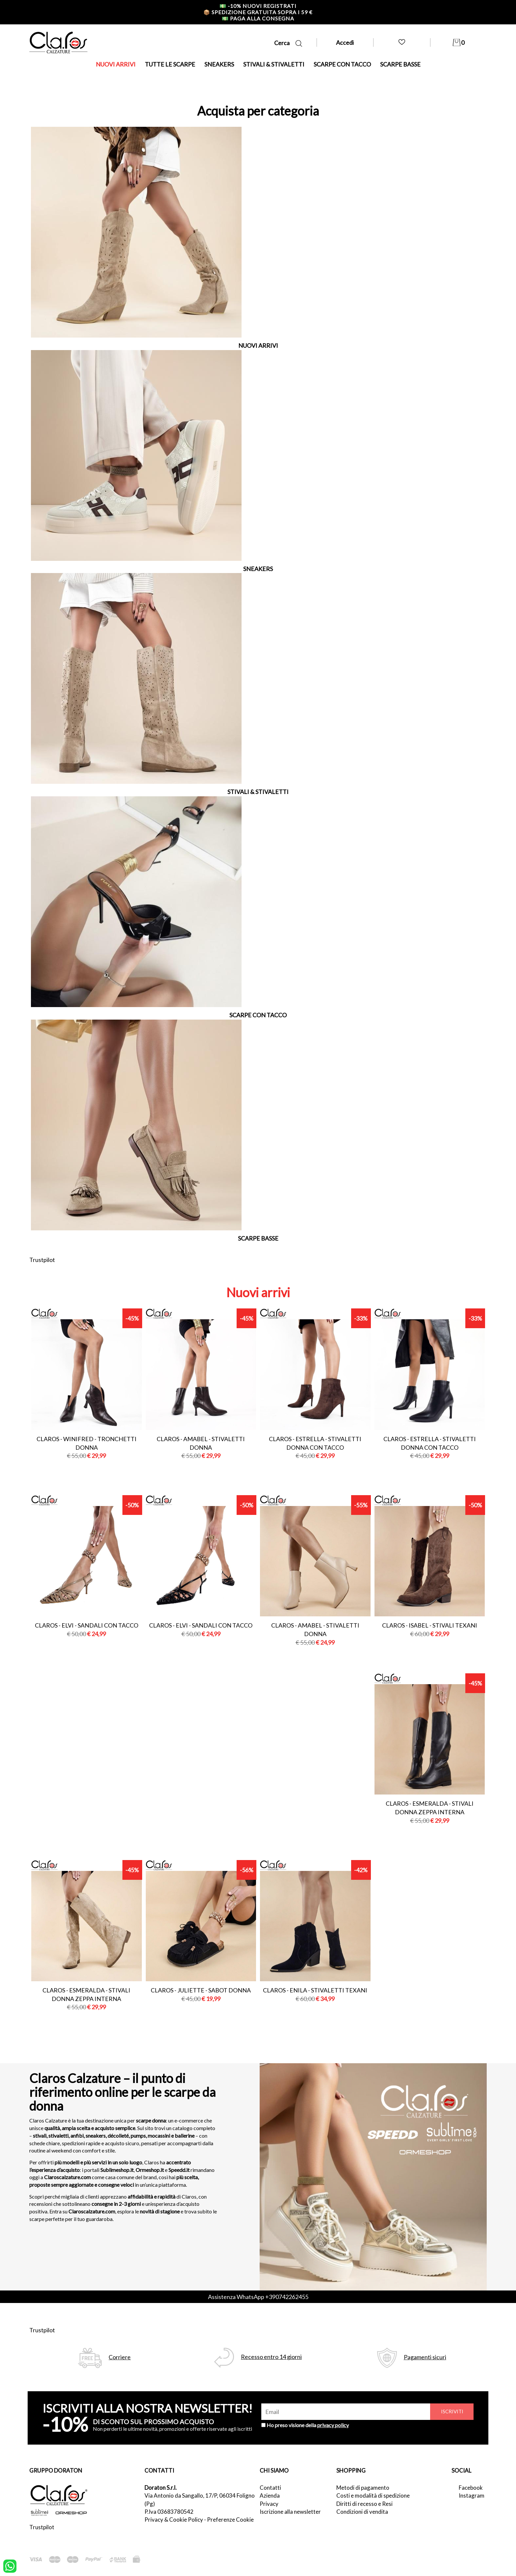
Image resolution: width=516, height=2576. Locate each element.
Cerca (288, 43)
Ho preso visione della (308, 2425)
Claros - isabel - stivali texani (429, 1625)
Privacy (269, 2503)
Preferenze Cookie (230, 2519)
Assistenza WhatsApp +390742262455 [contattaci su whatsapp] (258, 2296)
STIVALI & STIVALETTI (273, 64)
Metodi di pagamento (362, 2487)
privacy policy (333, 2425)
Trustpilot (42, 1259)
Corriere (120, 2357)
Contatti (270, 2487)
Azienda (270, 2495)
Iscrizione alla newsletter (290, 2511)
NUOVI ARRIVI (116, 64)
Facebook (471, 2487)
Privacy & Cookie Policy (173, 2519)
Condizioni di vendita (362, 2511)
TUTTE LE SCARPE (170, 64)
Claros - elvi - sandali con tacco (86, 1625)
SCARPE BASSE (400, 64)
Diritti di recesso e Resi (364, 2503)
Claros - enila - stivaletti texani (315, 1990)
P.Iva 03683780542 (169, 2511)
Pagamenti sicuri (425, 2357)
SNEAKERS (219, 64)
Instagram (471, 2495)
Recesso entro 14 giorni (271, 2356)
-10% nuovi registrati (258, 6)
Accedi (345, 42)
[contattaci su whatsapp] (9, 2565)
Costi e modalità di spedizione (373, 2495)
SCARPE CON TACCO (342, 64)
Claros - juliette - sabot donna (201, 1990)
